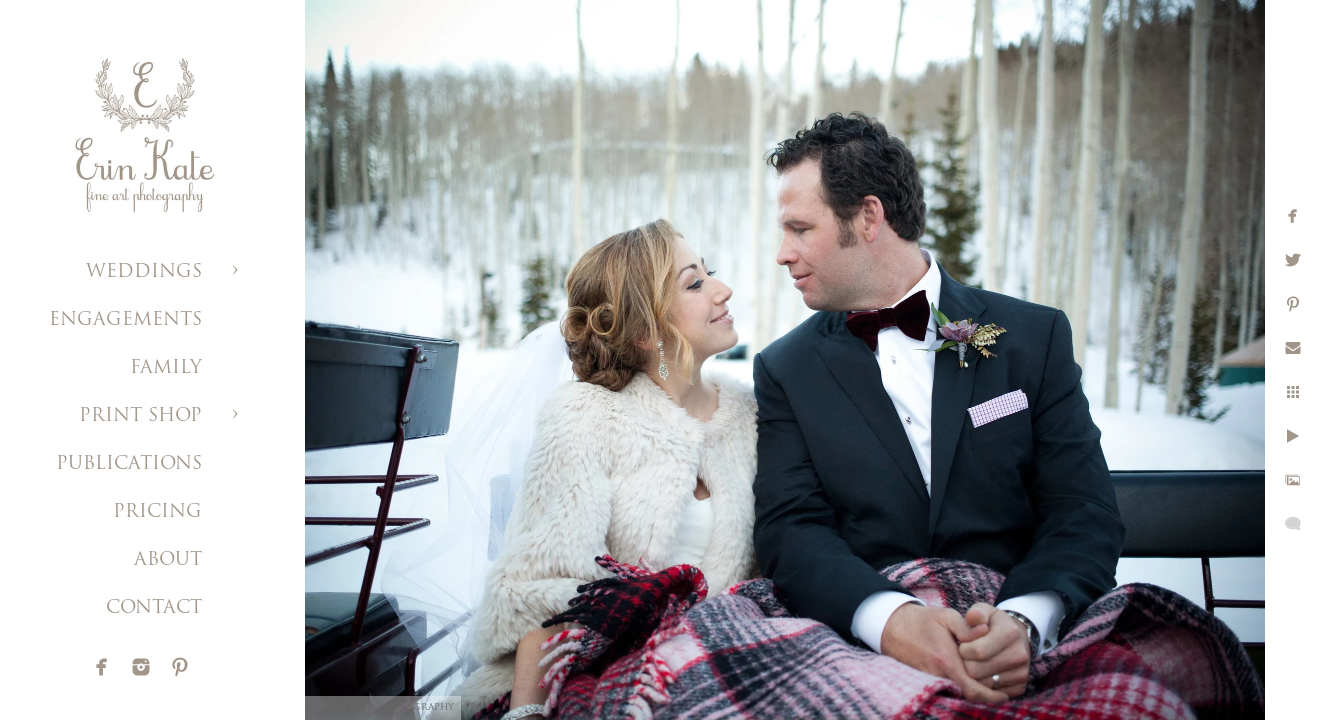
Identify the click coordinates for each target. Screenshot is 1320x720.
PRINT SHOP (140, 416)
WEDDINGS (144, 272)
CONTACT (154, 608)
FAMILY (166, 368)
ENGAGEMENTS (125, 320)
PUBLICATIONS (129, 464)
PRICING (157, 512)
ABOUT (168, 560)
